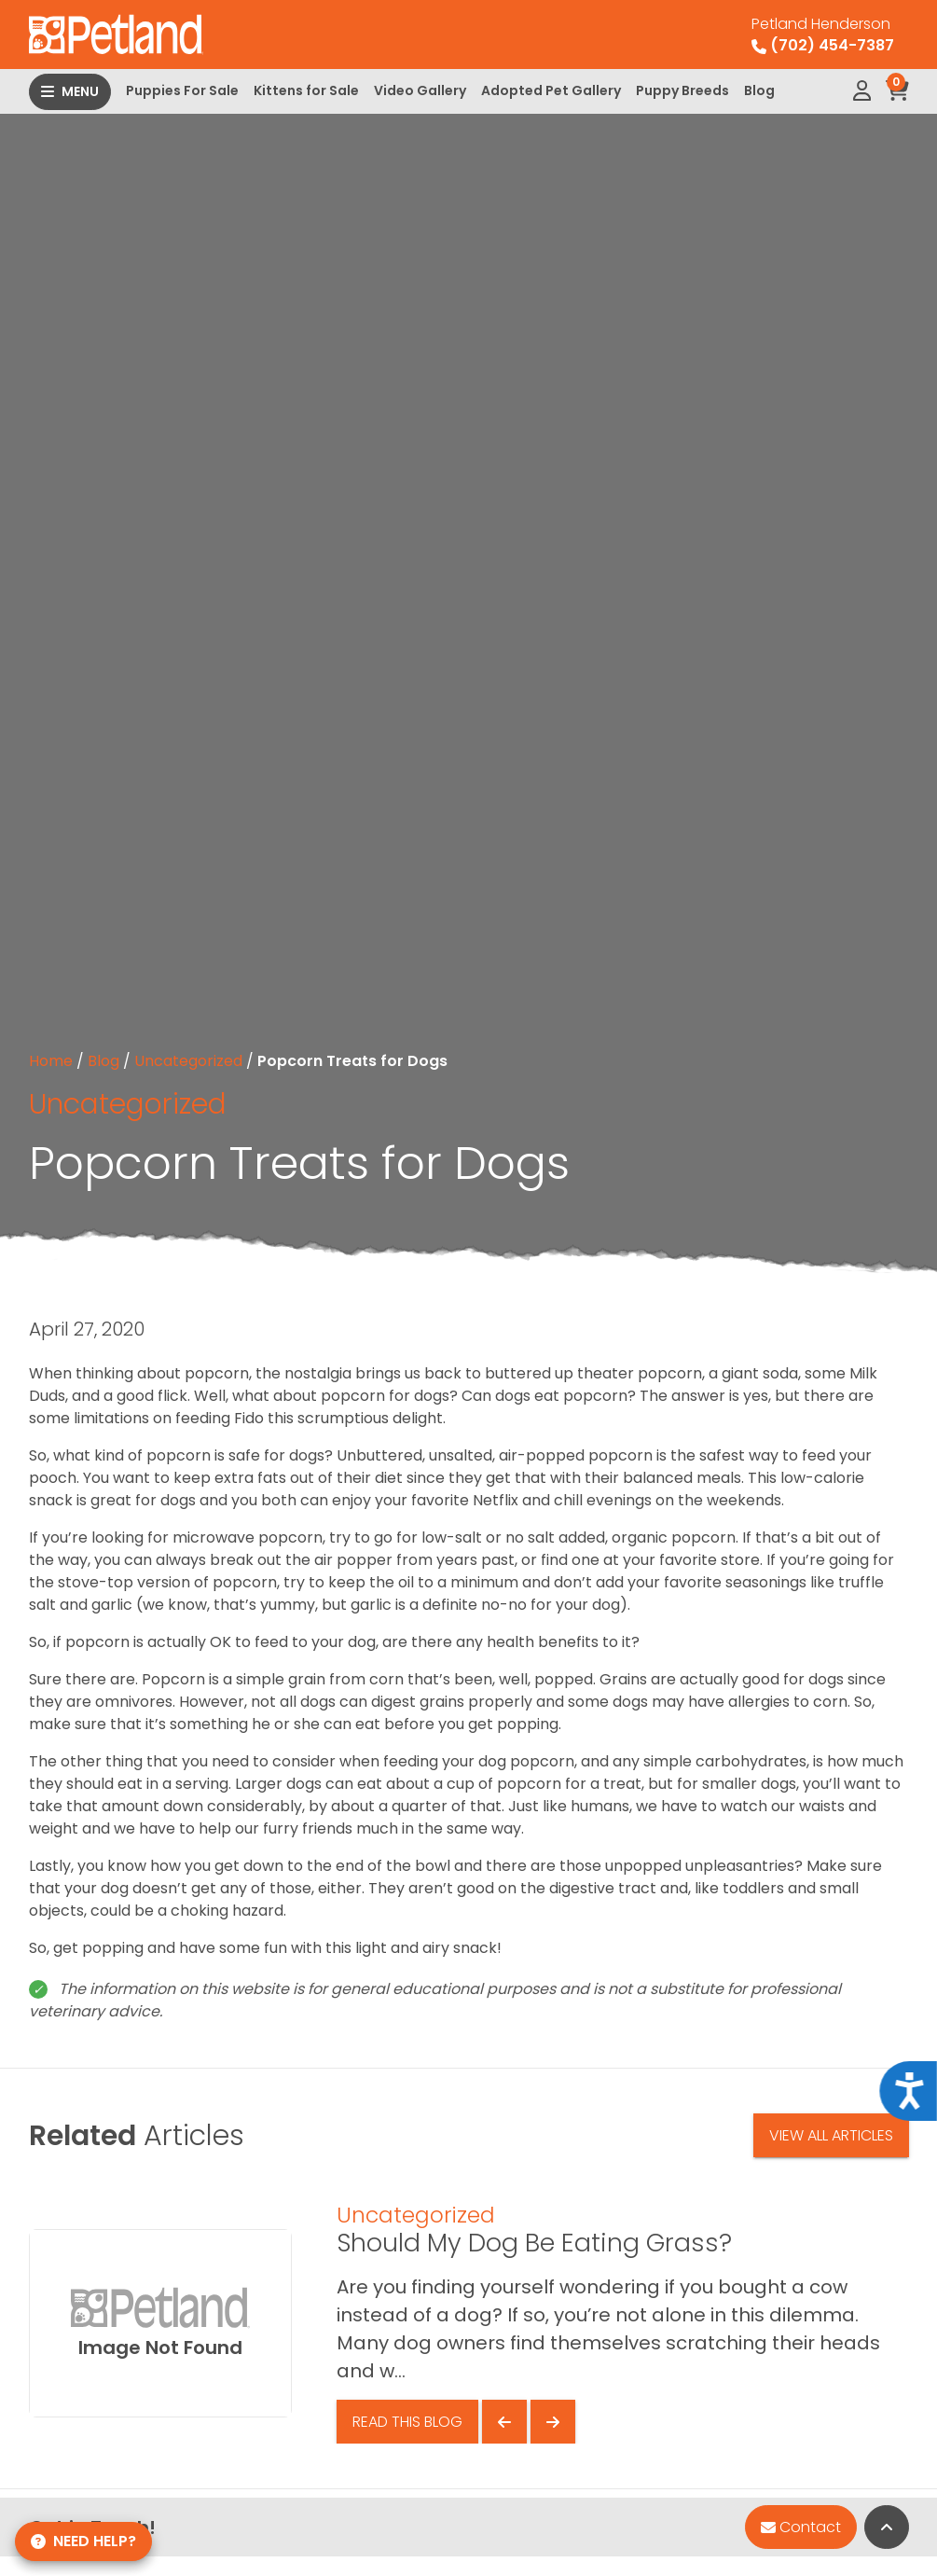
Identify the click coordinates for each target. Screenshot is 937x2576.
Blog (759, 90)
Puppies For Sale (182, 90)
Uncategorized (188, 1061)
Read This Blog (407, 2421)
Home (51, 1061)
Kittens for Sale (306, 90)
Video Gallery (420, 90)
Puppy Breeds (682, 90)
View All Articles (831, 2135)
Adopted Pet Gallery (551, 90)
